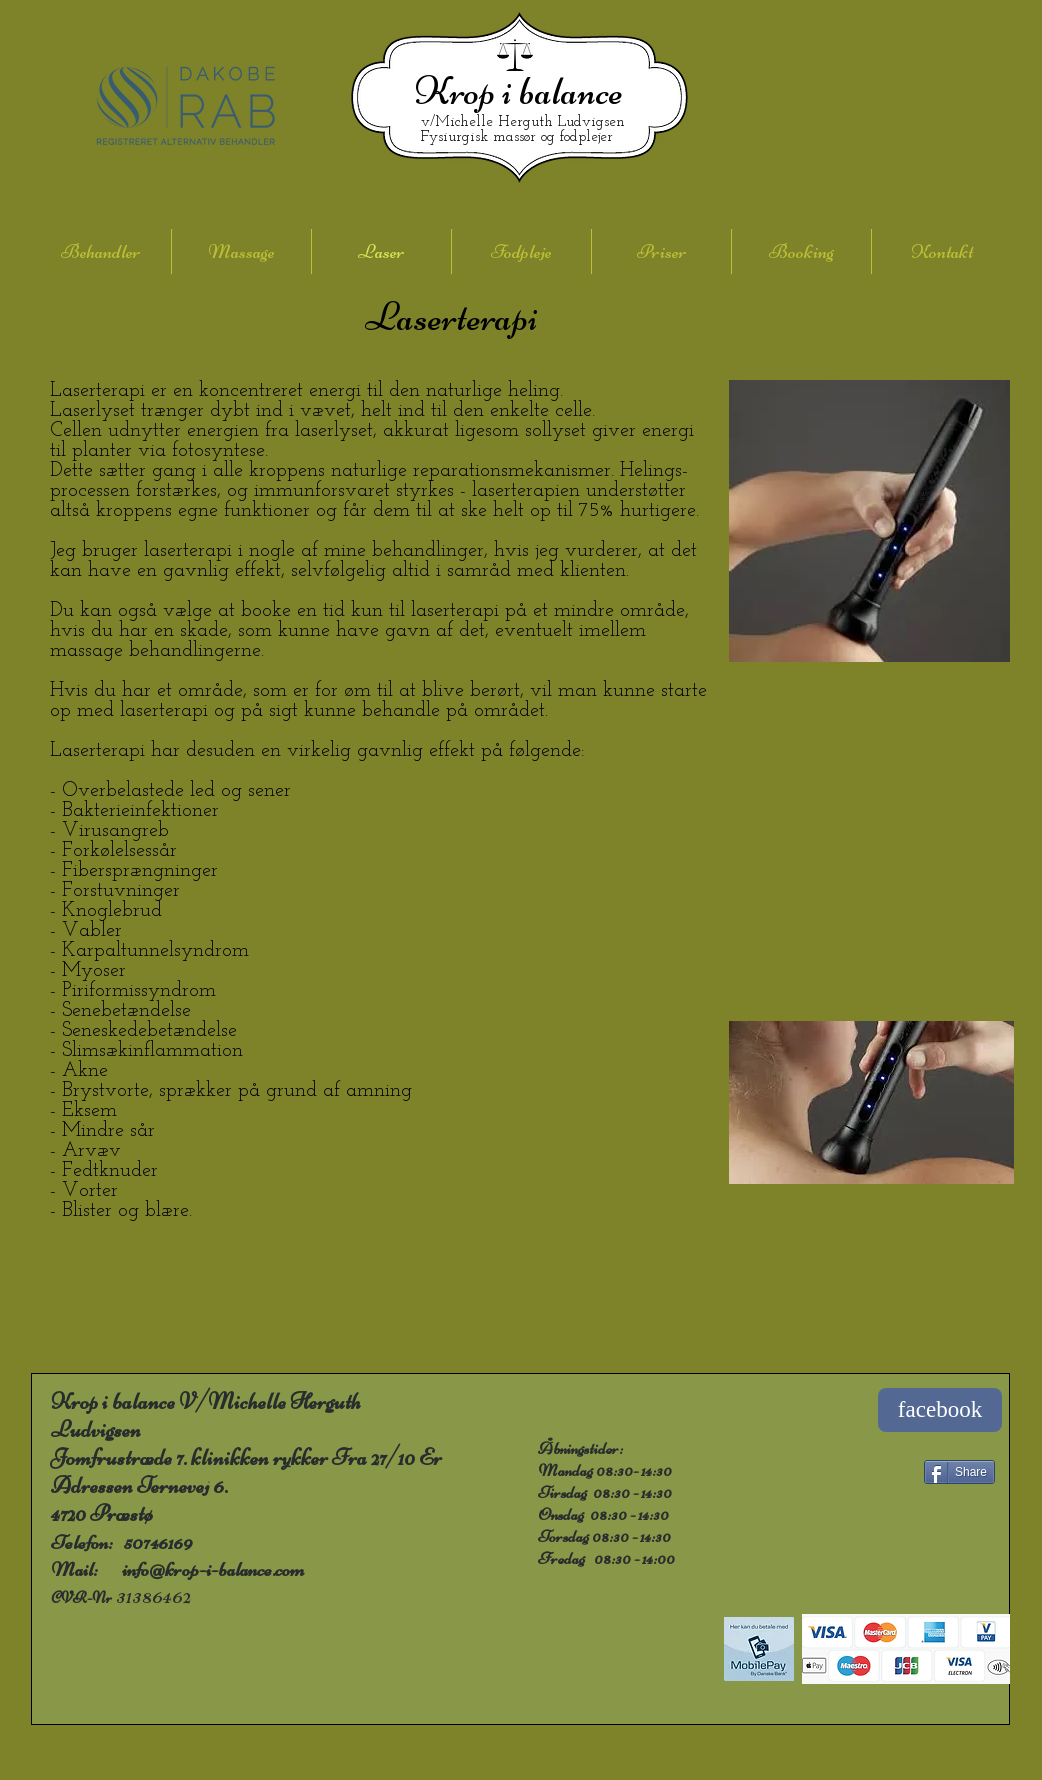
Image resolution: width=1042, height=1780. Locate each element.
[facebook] (940, 1410)
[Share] (959, 1472)
